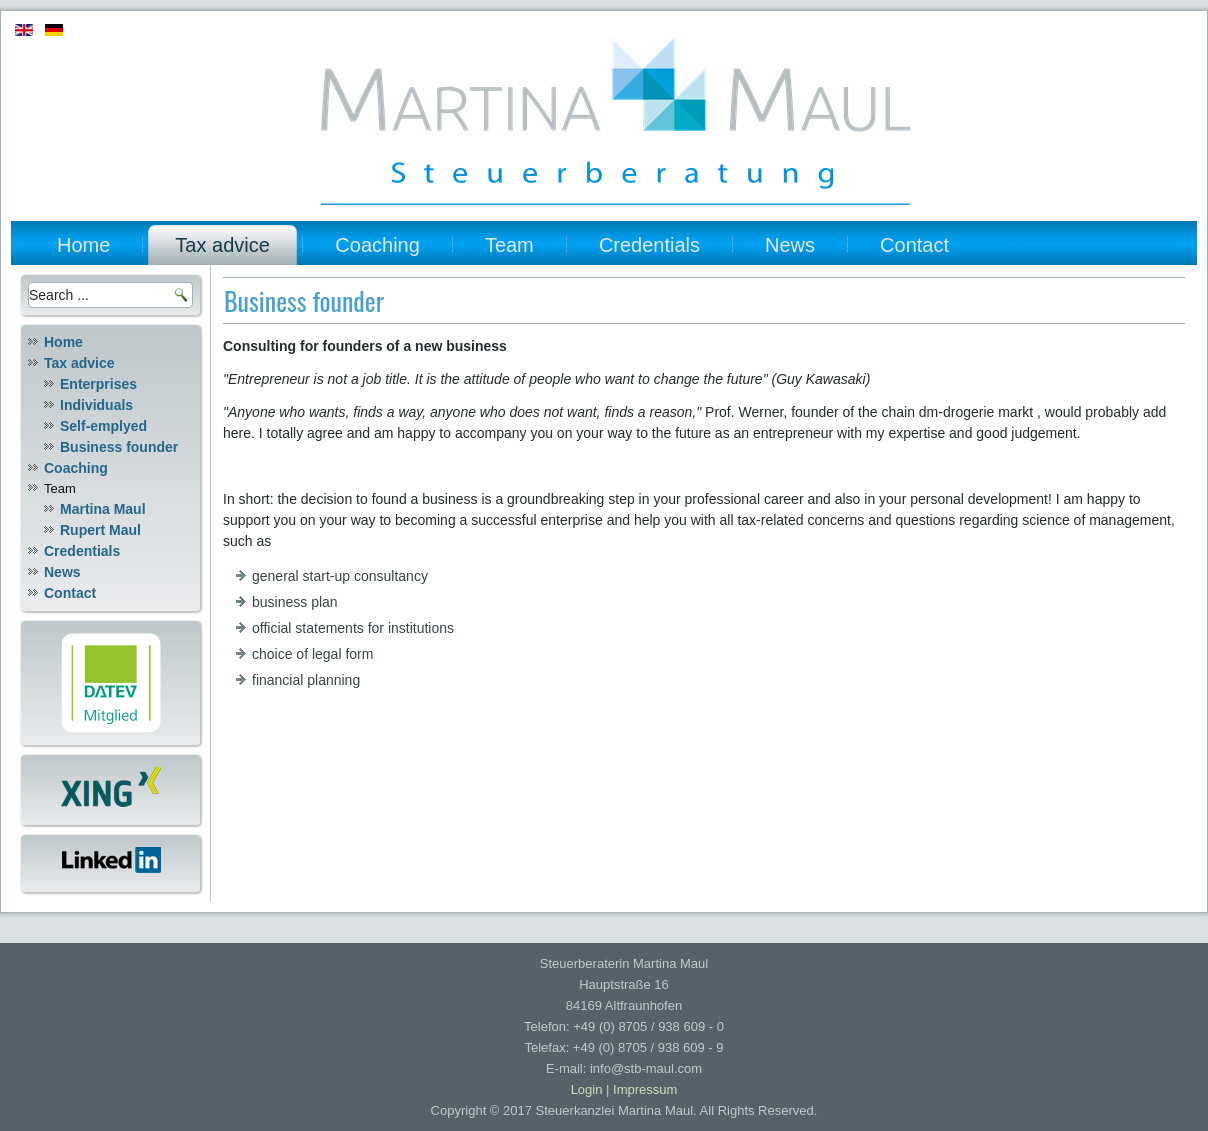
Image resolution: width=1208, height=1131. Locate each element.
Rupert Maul (100, 530)
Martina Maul (103, 509)
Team (509, 245)
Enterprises (98, 384)
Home (83, 245)
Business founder (119, 447)
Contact (914, 245)
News (790, 245)
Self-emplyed (103, 426)
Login (587, 1089)
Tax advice (222, 245)
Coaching (377, 245)
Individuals (96, 405)
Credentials (649, 245)
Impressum (645, 1089)
